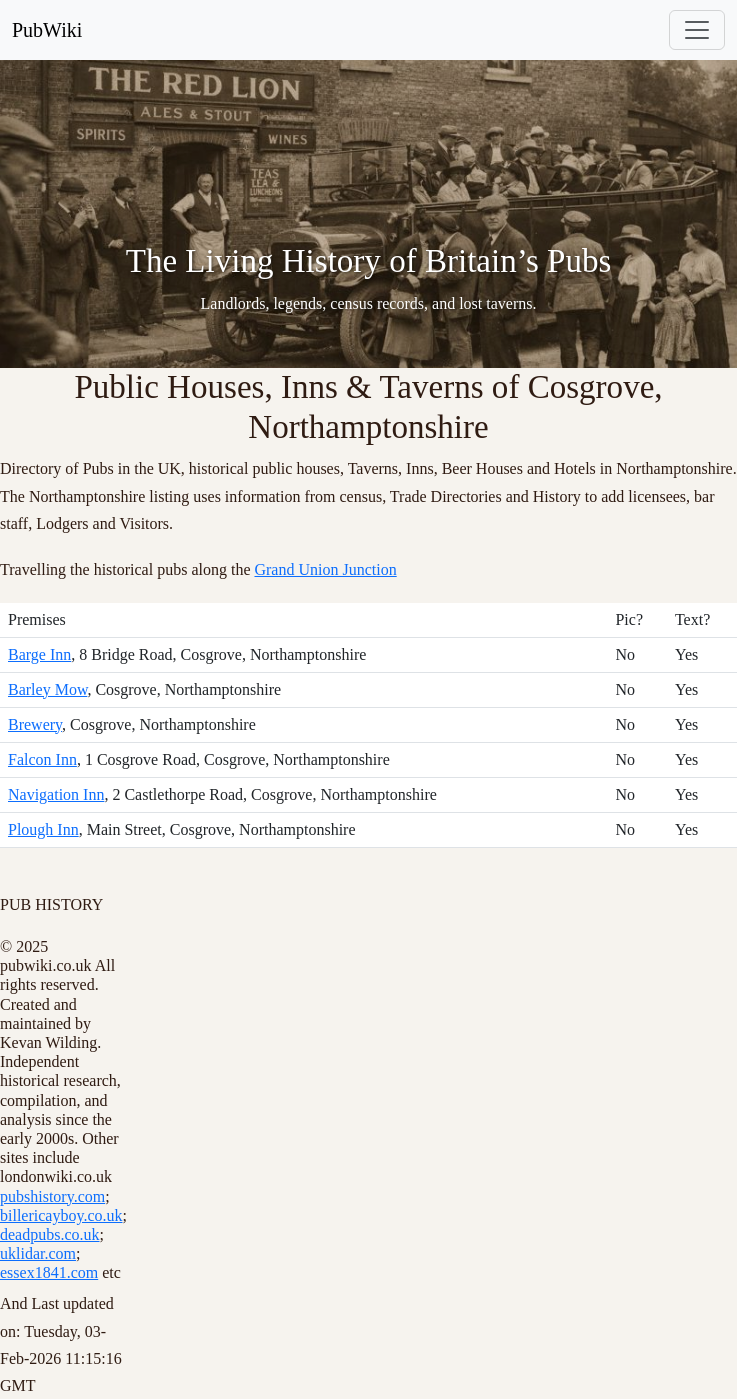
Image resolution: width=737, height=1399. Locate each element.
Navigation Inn (56, 794)
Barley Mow (47, 689)
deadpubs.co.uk (50, 1234)
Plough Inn (43, 829)
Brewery (35, 724)
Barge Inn (39, 654)
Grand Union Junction (325, 569)
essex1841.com (49, 1272)
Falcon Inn (42, 759)
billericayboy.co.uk (61, 1215)
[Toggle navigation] (697, 30)
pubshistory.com (52, 1196)
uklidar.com (38, 1253)
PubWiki (47, 30)
